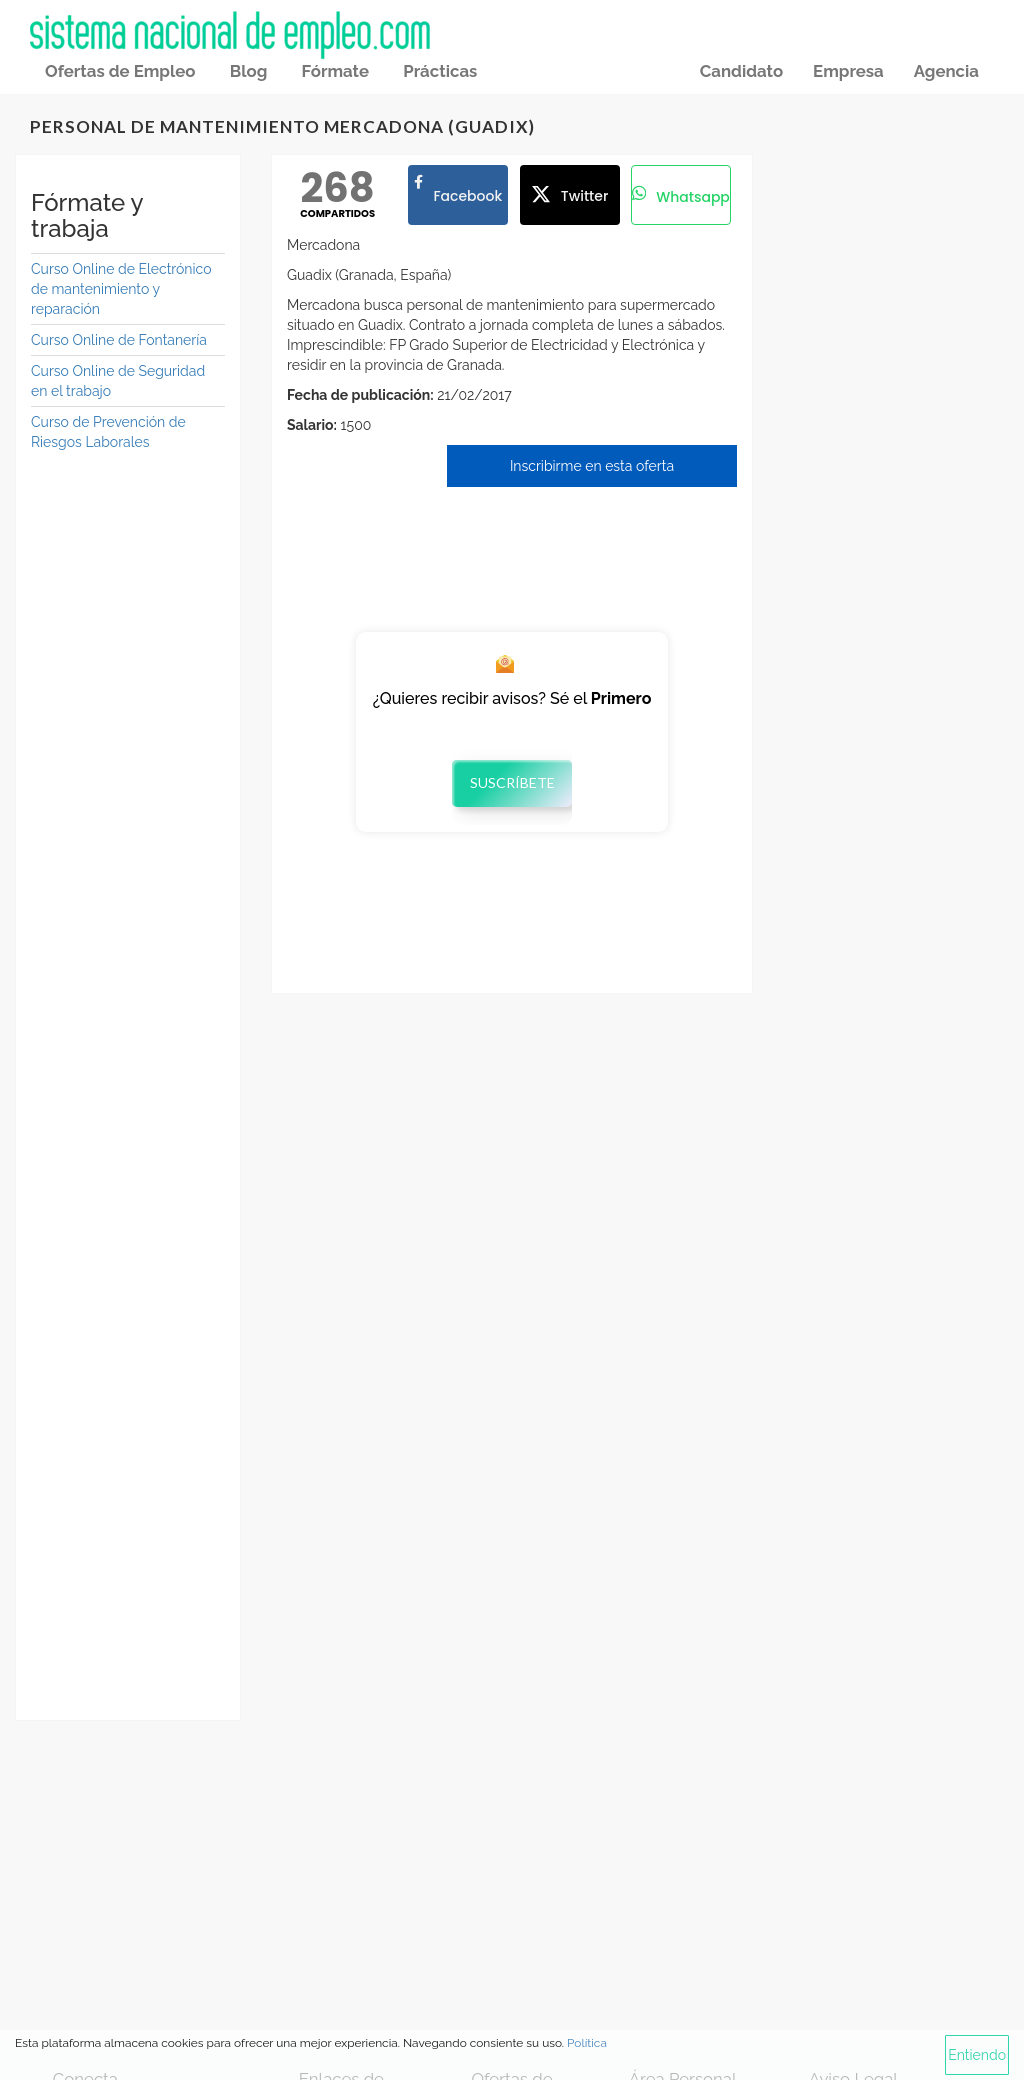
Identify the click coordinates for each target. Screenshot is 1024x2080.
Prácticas (440, 71)
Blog (249, 71)
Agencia (946, 71)
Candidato (741, 71)
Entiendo (977, 2055)
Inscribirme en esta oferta (592, 466)
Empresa (848, 71)
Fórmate (335, 71)
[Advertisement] (128, 773)
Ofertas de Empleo (120, 71)
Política (587, 2043)
